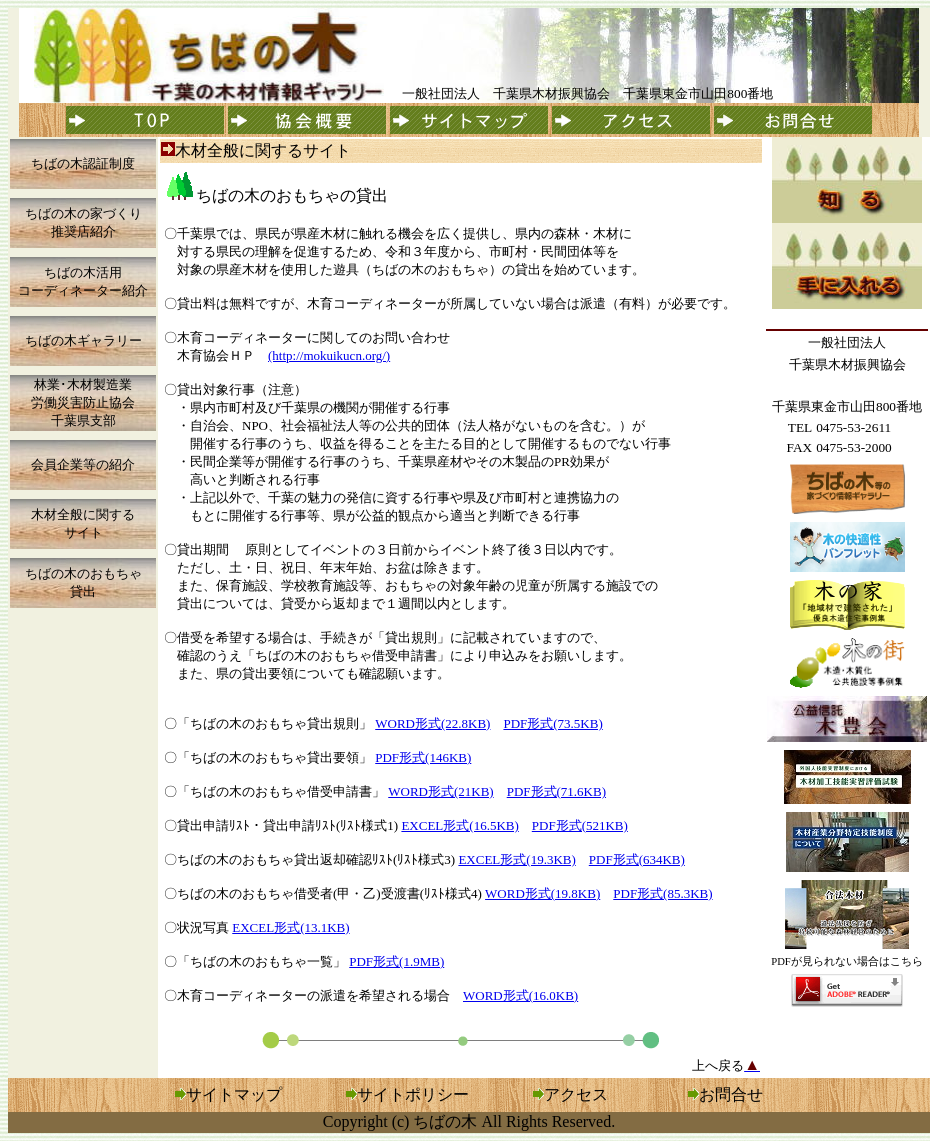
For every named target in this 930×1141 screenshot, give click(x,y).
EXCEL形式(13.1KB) (290, 927)
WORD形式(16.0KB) (520, 995)
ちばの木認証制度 (83, 163)
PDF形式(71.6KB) (556, 791)
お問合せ (731, 1094)
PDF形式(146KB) (423, 757)
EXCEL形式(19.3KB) (516, 859)
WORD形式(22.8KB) (432, 723)
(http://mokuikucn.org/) (329, 355)
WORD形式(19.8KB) (542, 893)
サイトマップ (234, 1094)
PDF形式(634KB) (637, 859)
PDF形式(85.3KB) (662, 893)
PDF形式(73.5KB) (552, 723)
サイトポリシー (413, 1094)
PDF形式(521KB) (580, 825)
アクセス (570, 1094)
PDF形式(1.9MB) (396, 961)
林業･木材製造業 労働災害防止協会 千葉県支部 (83, 402)
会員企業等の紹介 (83, 464)
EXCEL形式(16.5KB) (459, 825)
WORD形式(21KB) (440, 791)
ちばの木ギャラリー (83, 340)
